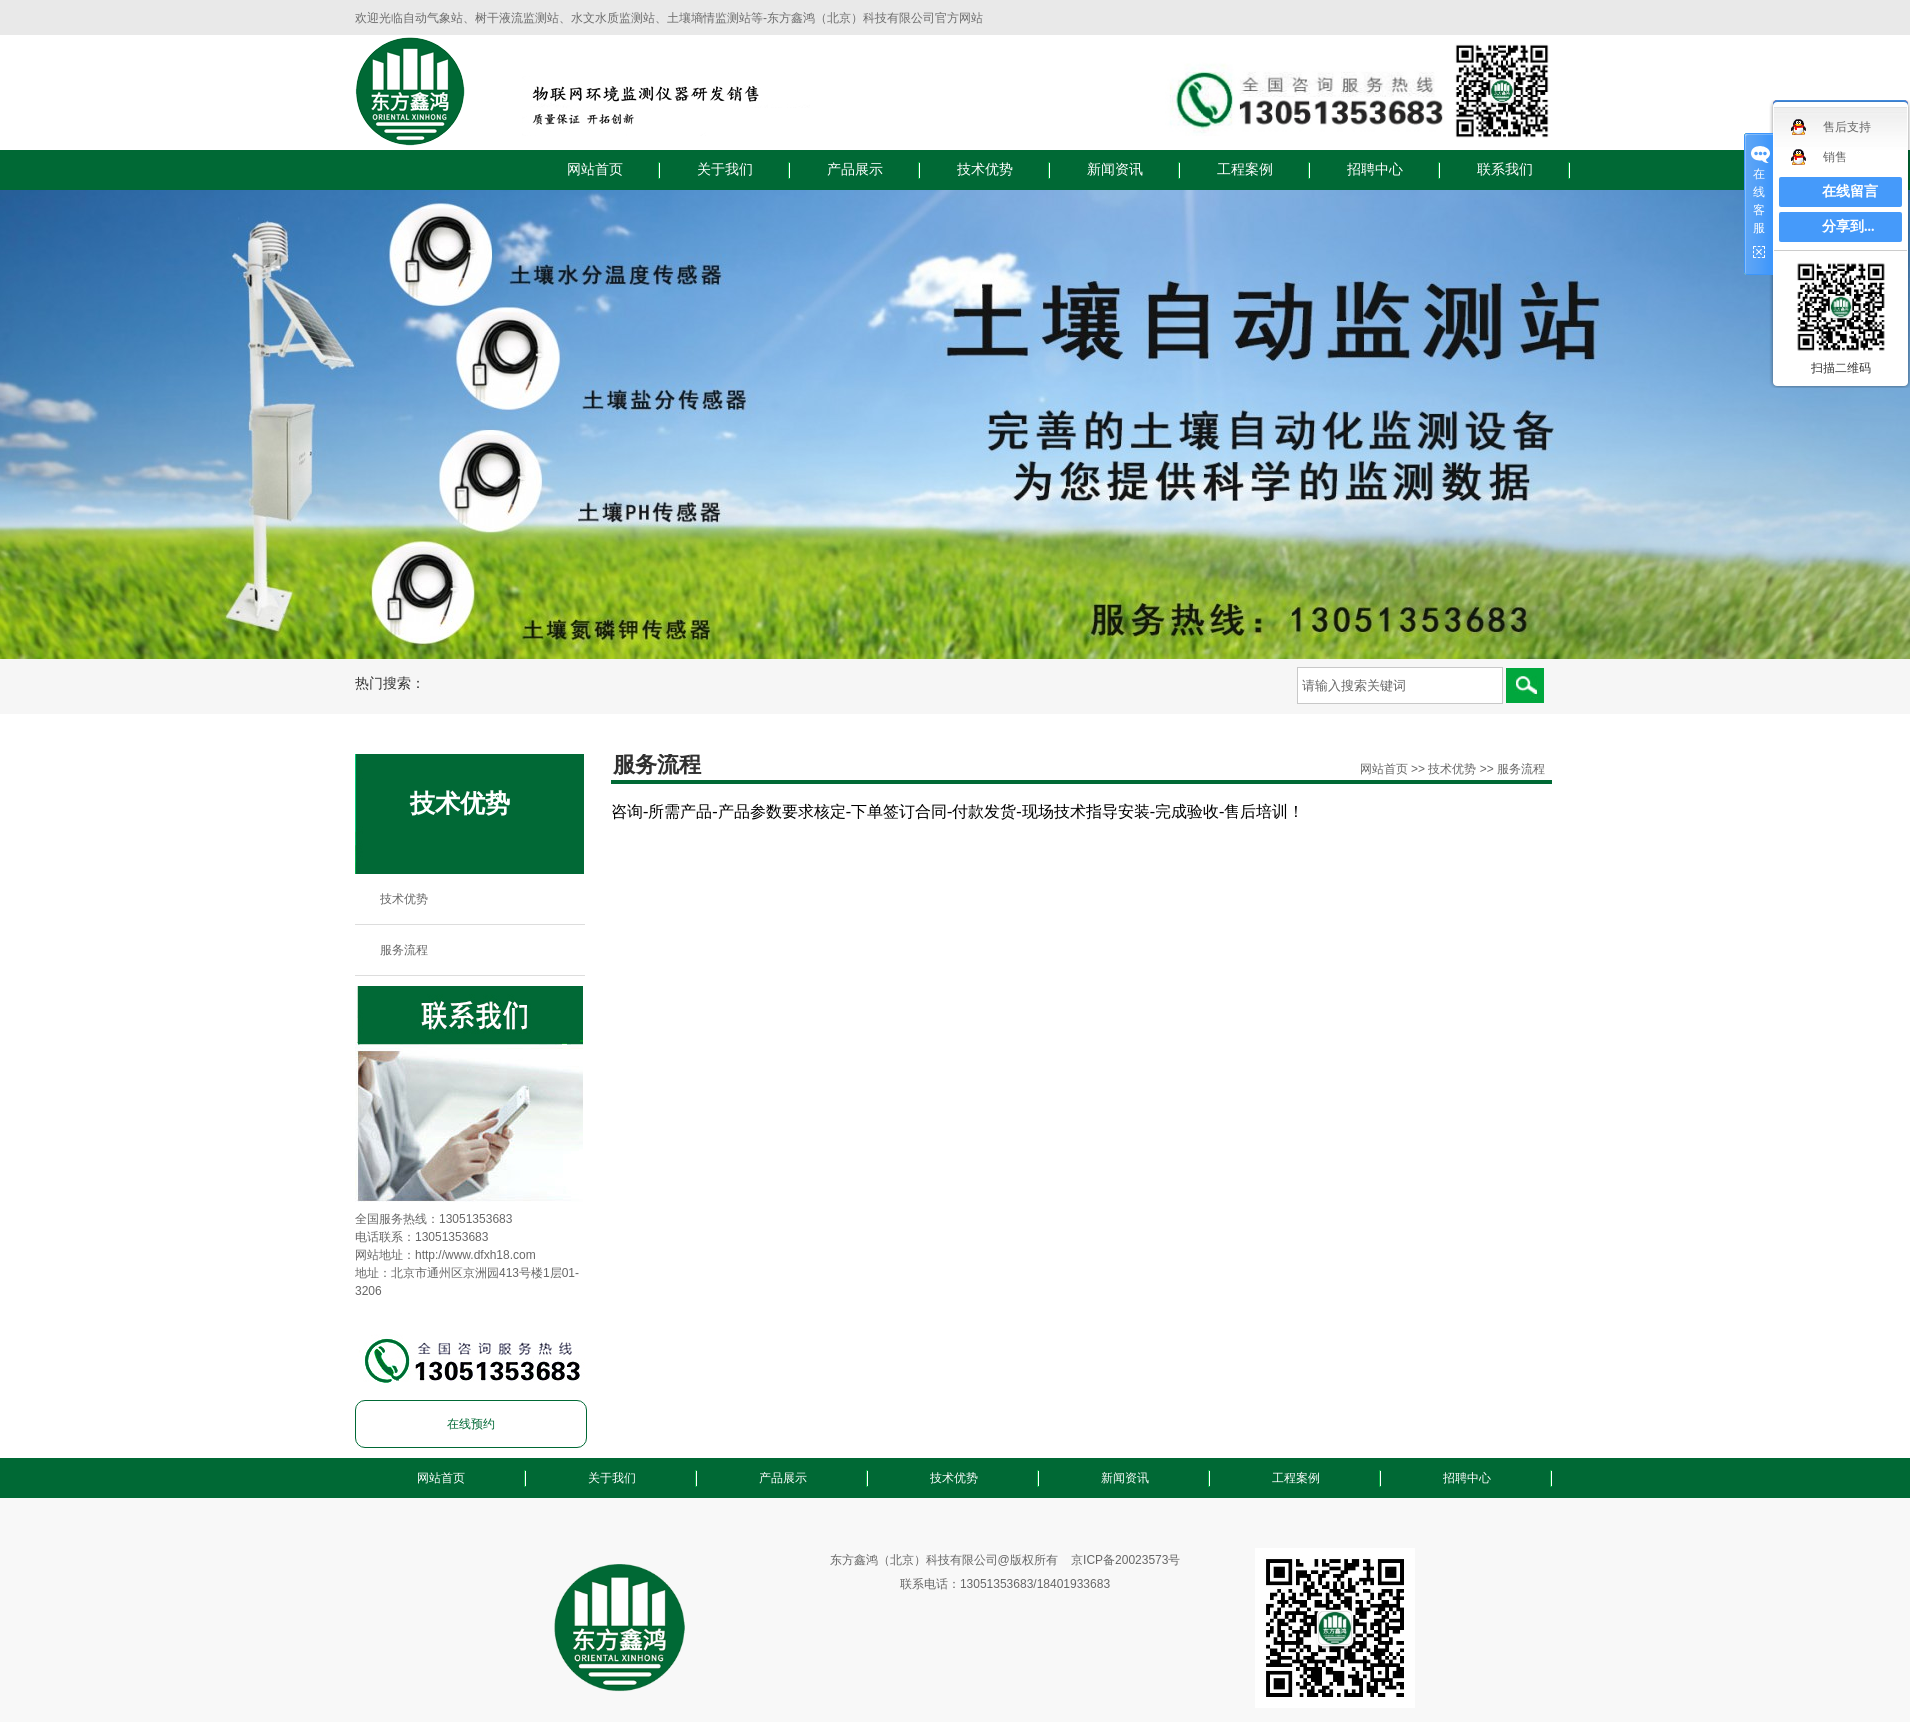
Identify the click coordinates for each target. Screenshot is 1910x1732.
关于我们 (725, 169)
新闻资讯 (1115, 169)
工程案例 (1245, 169)
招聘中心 (1375, 169)
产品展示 (855, 169)
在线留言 (1850, 191)
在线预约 (471, 1424)
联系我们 (1505, 169)
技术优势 (985, 169)
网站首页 (595, 169)
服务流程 (404, 950)
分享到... (1848, 226)
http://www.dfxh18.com (475, 1255)
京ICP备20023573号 (1125, 1560)
